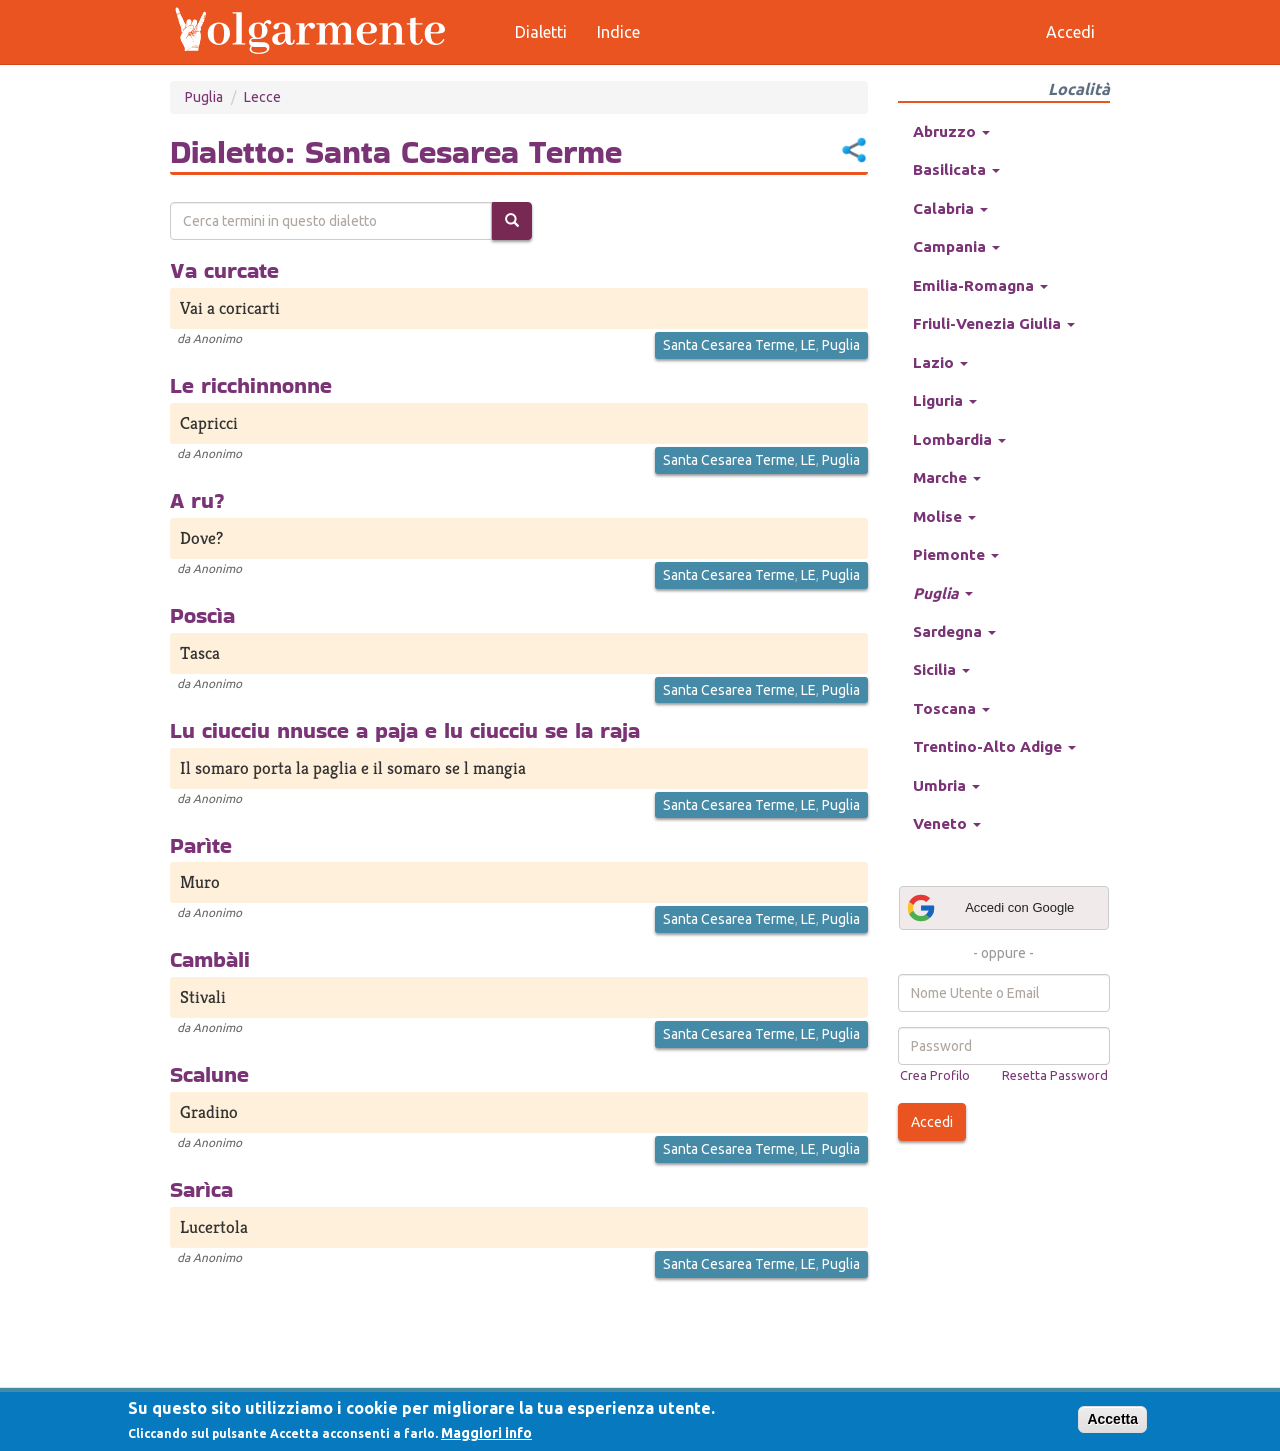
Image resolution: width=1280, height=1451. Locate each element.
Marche (947, 477)
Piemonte (956, 554)
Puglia (204, 97)
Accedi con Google (990, 908)
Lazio (940, 362)
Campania (956, 246)
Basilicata (956, 169)
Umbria (946, 785)
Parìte (201, 845)
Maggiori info (486, 1433)
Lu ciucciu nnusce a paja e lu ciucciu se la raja (405, 730)
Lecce (262, 97)
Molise (944, 516)
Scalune (209, 1074)
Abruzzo (951, 131)
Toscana (951, 708)
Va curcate (224, 270)
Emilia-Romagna (980, 285)
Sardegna (954, 631)
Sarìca (201, 1189)
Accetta (1112, 1419)
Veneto (947, 823)
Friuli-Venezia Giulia (994, 323)
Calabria (950, 208)
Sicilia (941, 669)
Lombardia (959, 439)
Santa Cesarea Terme (729, 345)
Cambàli (210, 959)
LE (808, 345)
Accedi (932, 1122)
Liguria (945, 400)
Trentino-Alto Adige (994, 746)
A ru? (197, 500)
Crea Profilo (935, 1075)
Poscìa (202, 615)
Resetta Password (1055, 1075)
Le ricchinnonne (251, 385)
